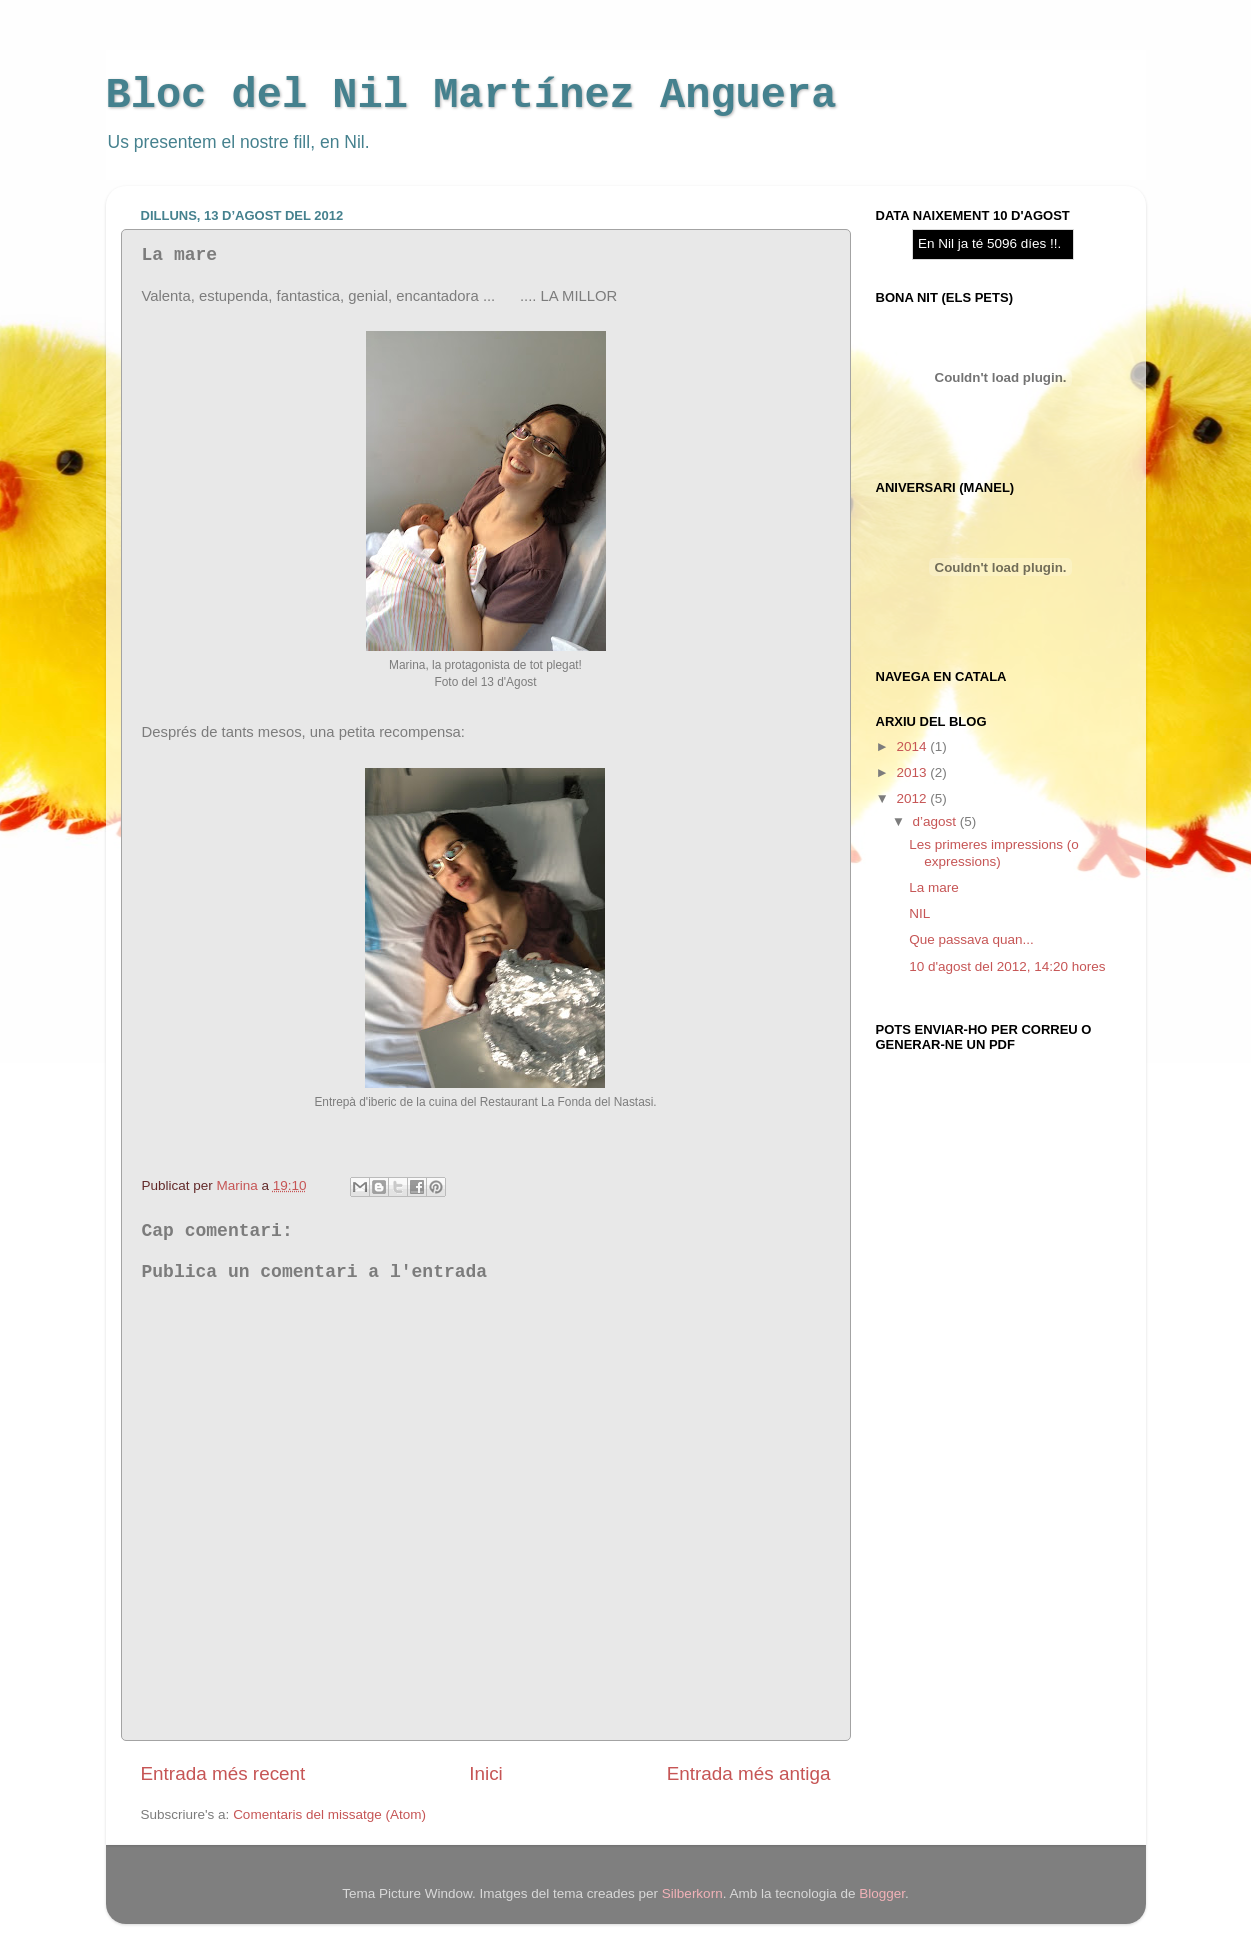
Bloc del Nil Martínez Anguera (471, 96)
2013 (913, 772)
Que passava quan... (971, 939)
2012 (913, 798)
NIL (919, 913)
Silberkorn (692, 1893)
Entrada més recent (223, 1773)
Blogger (882, 1893)
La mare (934, 887)
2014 (913, 746)
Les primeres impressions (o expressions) (994, 852)
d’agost (936, 821)
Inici (486, 1773)
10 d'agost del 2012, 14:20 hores (1007, 966)
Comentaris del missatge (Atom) (329, 1814)
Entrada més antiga (749, 1773)
